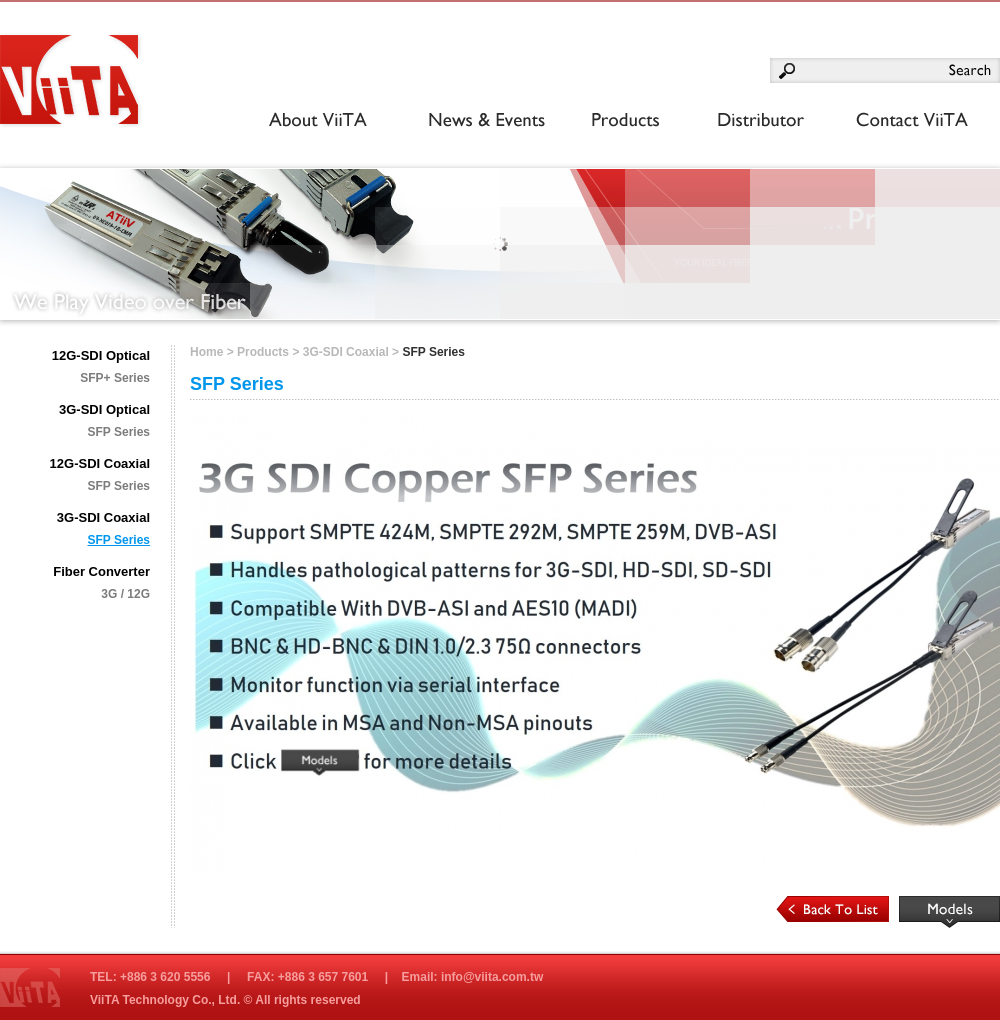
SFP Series (119, 432)
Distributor (746, 121)
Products (620, 121)
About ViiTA (312, 121)
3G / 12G (125, 594)
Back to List (832, 909)
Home (206, 352)
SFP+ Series (115, 378)
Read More (949, 912)
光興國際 (77, 85)
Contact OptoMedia (900, 121)
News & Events (481, 121)
